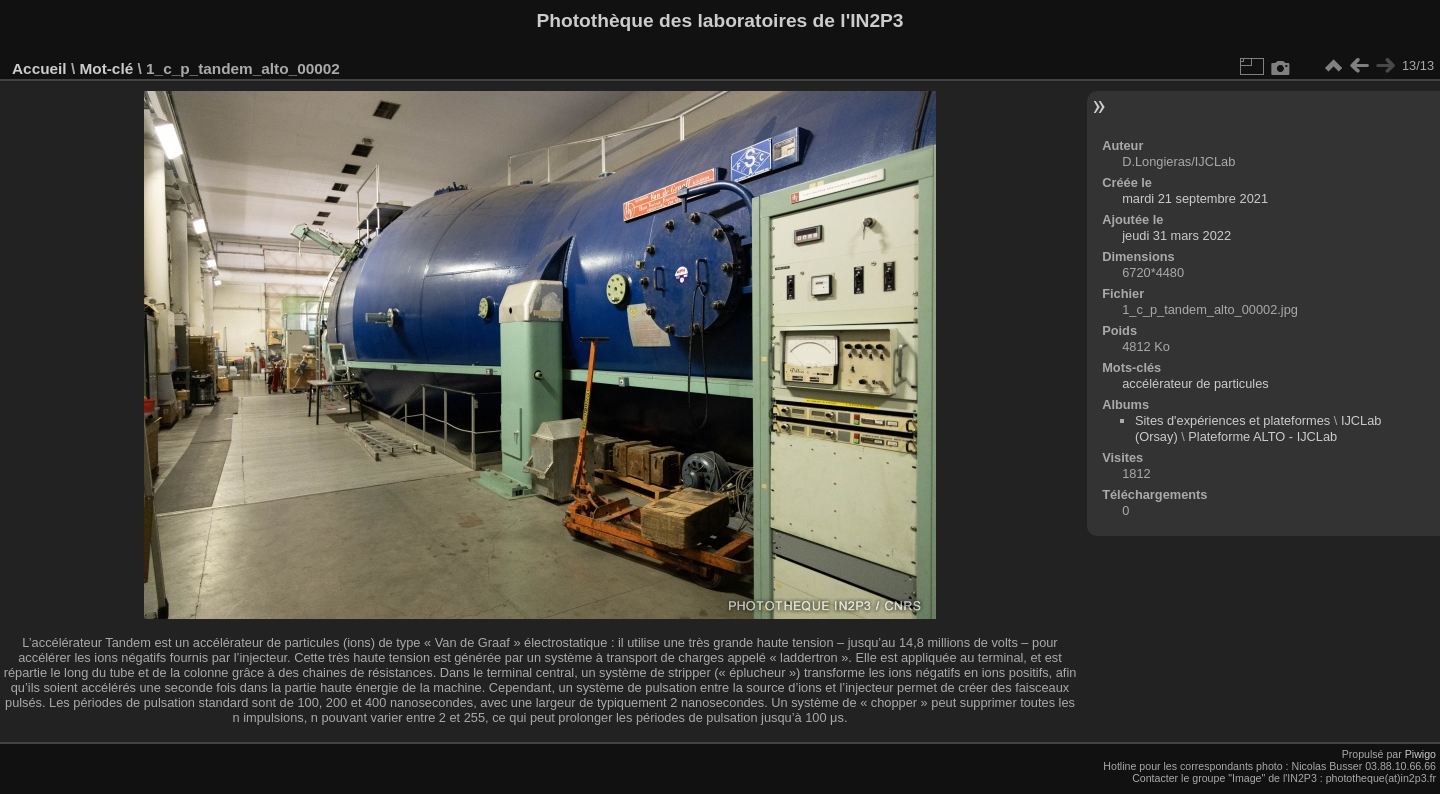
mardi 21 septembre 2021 (1195, 198)
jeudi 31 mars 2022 (1176, 235)
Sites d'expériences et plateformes (1232, 420)
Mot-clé (106, 68)
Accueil (39, 68)
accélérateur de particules (1195, 383)
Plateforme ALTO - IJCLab (1262, 436)
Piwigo (1420, 754)
